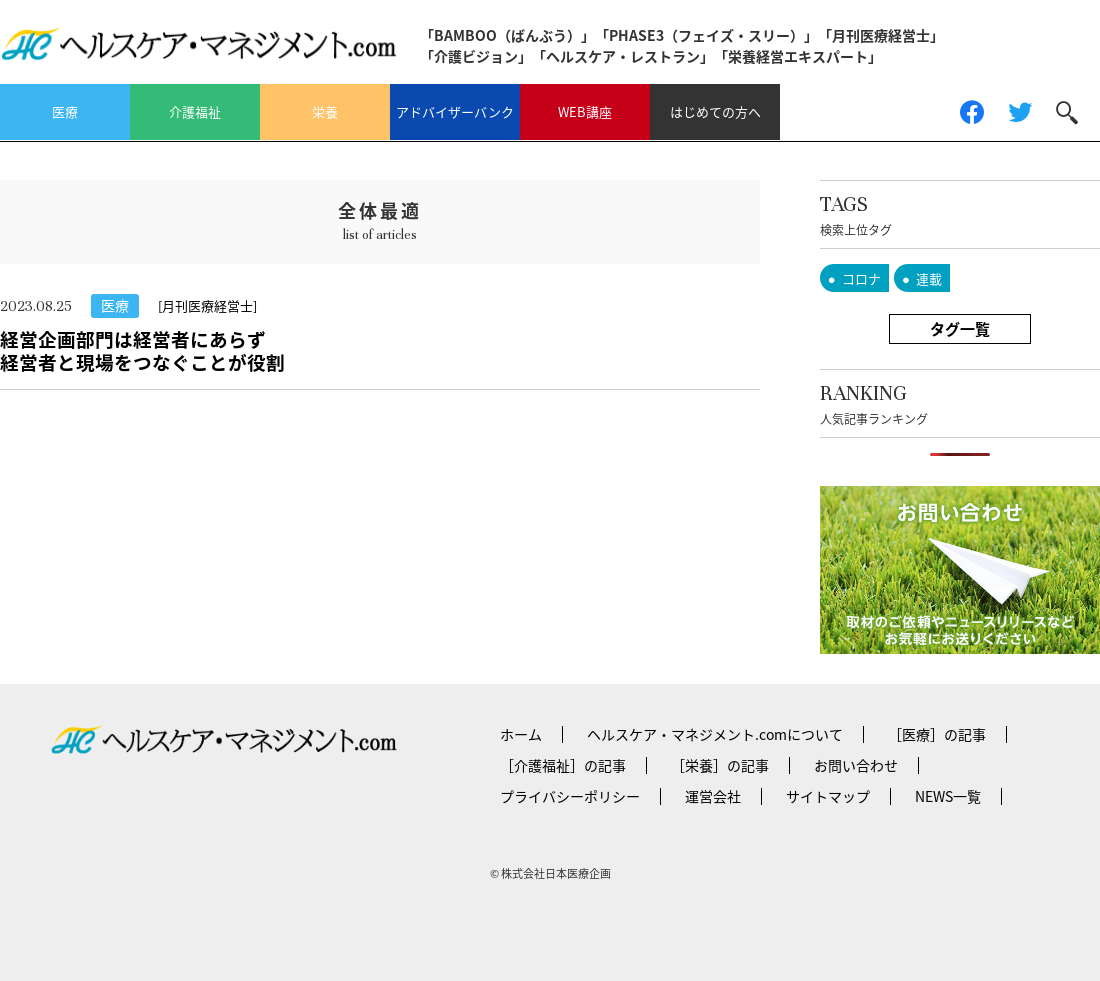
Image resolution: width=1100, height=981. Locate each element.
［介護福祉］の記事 (563, 765)
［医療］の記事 (937, 734)
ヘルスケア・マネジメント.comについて (715, 734)
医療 (65, 111)
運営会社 (713, 796)
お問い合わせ (856, 765)
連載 (929, 278)
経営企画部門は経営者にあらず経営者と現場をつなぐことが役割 (142, 350)
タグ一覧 (960, 329)
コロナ (861, 278)
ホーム (521, 734)
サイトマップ (828, 796)
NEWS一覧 (948, 796)
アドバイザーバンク (455, 111)
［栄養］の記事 (720, 765)
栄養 (325, 111)
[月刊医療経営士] (207, 305)
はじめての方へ (715, 111)
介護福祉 (195, 111)
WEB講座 (585, 111)
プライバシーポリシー (570, 796)
